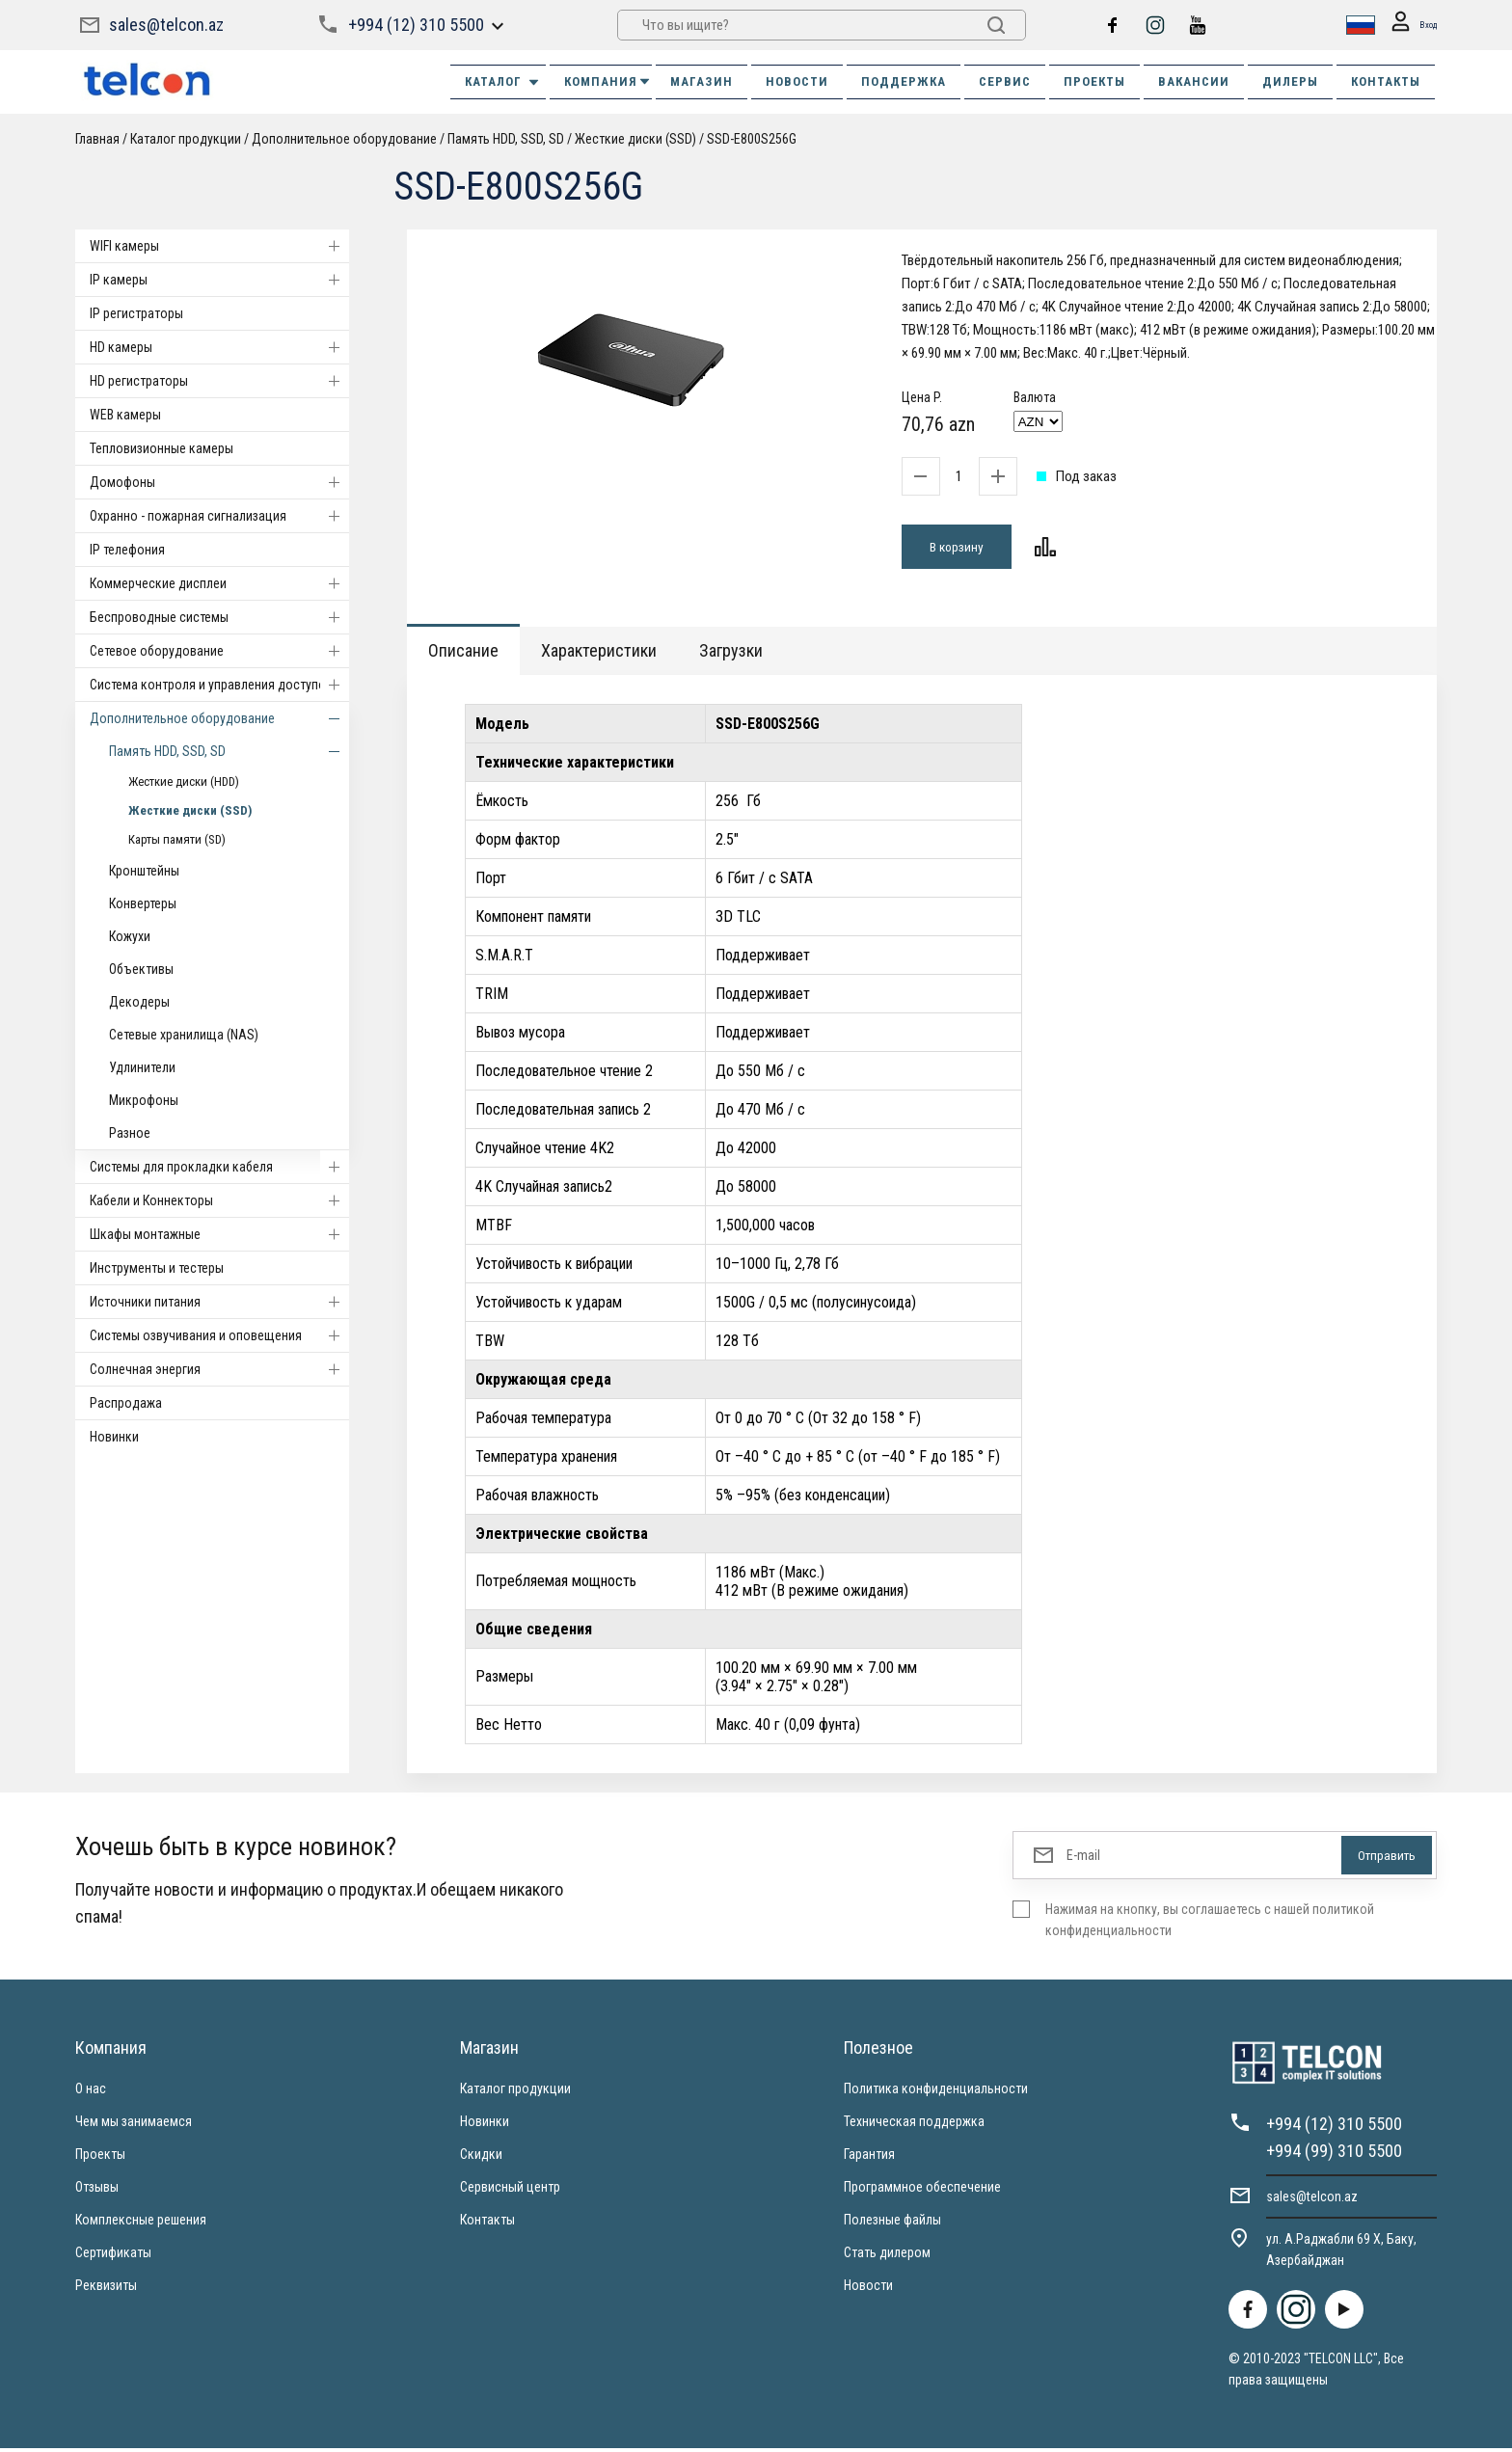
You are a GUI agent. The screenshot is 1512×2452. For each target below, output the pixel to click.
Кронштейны (144, 870)
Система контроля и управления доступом (219, 684)
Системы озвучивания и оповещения (219, 1335)
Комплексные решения (140, 2223)
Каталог (503, 82)
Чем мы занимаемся (133, 2125)
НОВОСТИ (797, 81)
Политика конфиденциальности (936, 2092)
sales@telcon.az (166, 24)
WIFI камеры (219, 245)
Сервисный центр (510, 2190)
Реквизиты (106, 2289)
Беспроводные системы (219, 617)
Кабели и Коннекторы (219, 1200)
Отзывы (97, 2190)
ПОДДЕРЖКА (903, 81)
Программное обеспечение (922, 2190)
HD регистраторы (219, 380)
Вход (1408, 26)
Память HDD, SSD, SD (507, 139)
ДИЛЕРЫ (1290, 81)
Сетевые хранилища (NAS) (183, 1034)
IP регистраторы (136, 313)
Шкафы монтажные (219, 1234)
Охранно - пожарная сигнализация (219, 515)
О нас (90, 2092)
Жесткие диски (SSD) (635, 139)
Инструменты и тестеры (157, 1268)
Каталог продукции (185, 139)
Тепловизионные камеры (161, 448)
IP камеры (219, 279)
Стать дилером (887, 2256)
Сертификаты (113, 2256)
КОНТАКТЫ (1385, 81)
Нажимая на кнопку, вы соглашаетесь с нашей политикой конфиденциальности (1209, 1923)
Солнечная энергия (219, 1369)
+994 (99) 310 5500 (1334, 2154)
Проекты (100, 2158)
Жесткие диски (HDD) (183, 781)
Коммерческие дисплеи (219, 583)
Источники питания (219, 1301)
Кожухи (129, 936)
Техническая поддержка (914, 2125)
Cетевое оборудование (219, 650)
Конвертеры (142, 903)
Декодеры (139, 1002)
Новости (868, 2289)
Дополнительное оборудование (344, 139)
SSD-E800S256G (751, 139)
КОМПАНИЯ (608, 81)
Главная (97, 139)
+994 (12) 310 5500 (415, 24)
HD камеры (219, 347)
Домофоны (219, 482)
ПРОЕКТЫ (1094, 81)
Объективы (141, 969)
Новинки (114, 1436)
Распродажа (126, 1403)
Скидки (481, 2158)
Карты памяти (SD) (177, 839)
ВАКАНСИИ (1193, 81)
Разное (129, 1133)
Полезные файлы (892, 2223)
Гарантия (869, 2158)
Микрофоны (143, 1100)
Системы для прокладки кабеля (219, 1166)
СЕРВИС (1005, 81)
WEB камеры (125, 414)
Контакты (487, 2223)
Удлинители (142, 1067)
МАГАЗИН (701, 81)
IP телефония (127, 549)
